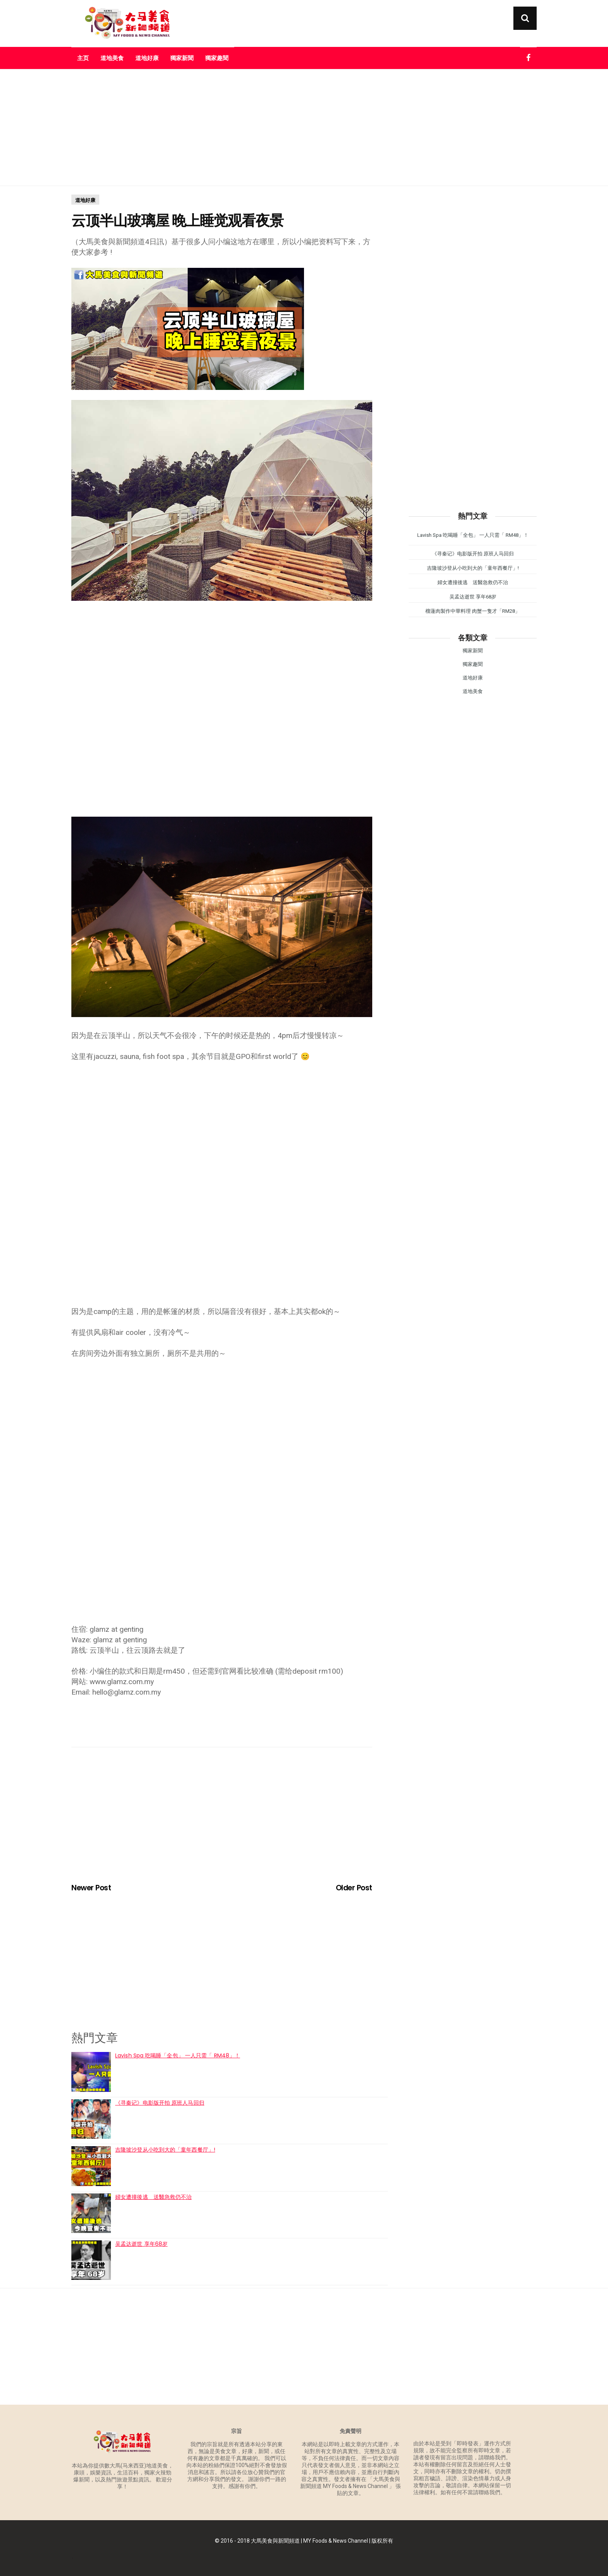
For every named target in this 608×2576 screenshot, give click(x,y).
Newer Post (91, 1888)
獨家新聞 (181, 58)
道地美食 (112, 58)
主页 (83, 58)
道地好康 (147, 58)
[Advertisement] (304, 127)
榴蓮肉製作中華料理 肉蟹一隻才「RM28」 (472, 611)
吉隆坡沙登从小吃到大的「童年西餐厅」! (165, 2150)
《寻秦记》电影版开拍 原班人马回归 (159, 2103)
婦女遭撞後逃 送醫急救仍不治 (153, 2197)
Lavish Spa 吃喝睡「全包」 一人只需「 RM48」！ (177, 2055)
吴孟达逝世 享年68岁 (141, 2244)
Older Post (354, 1888)
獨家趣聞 (216, 58)
